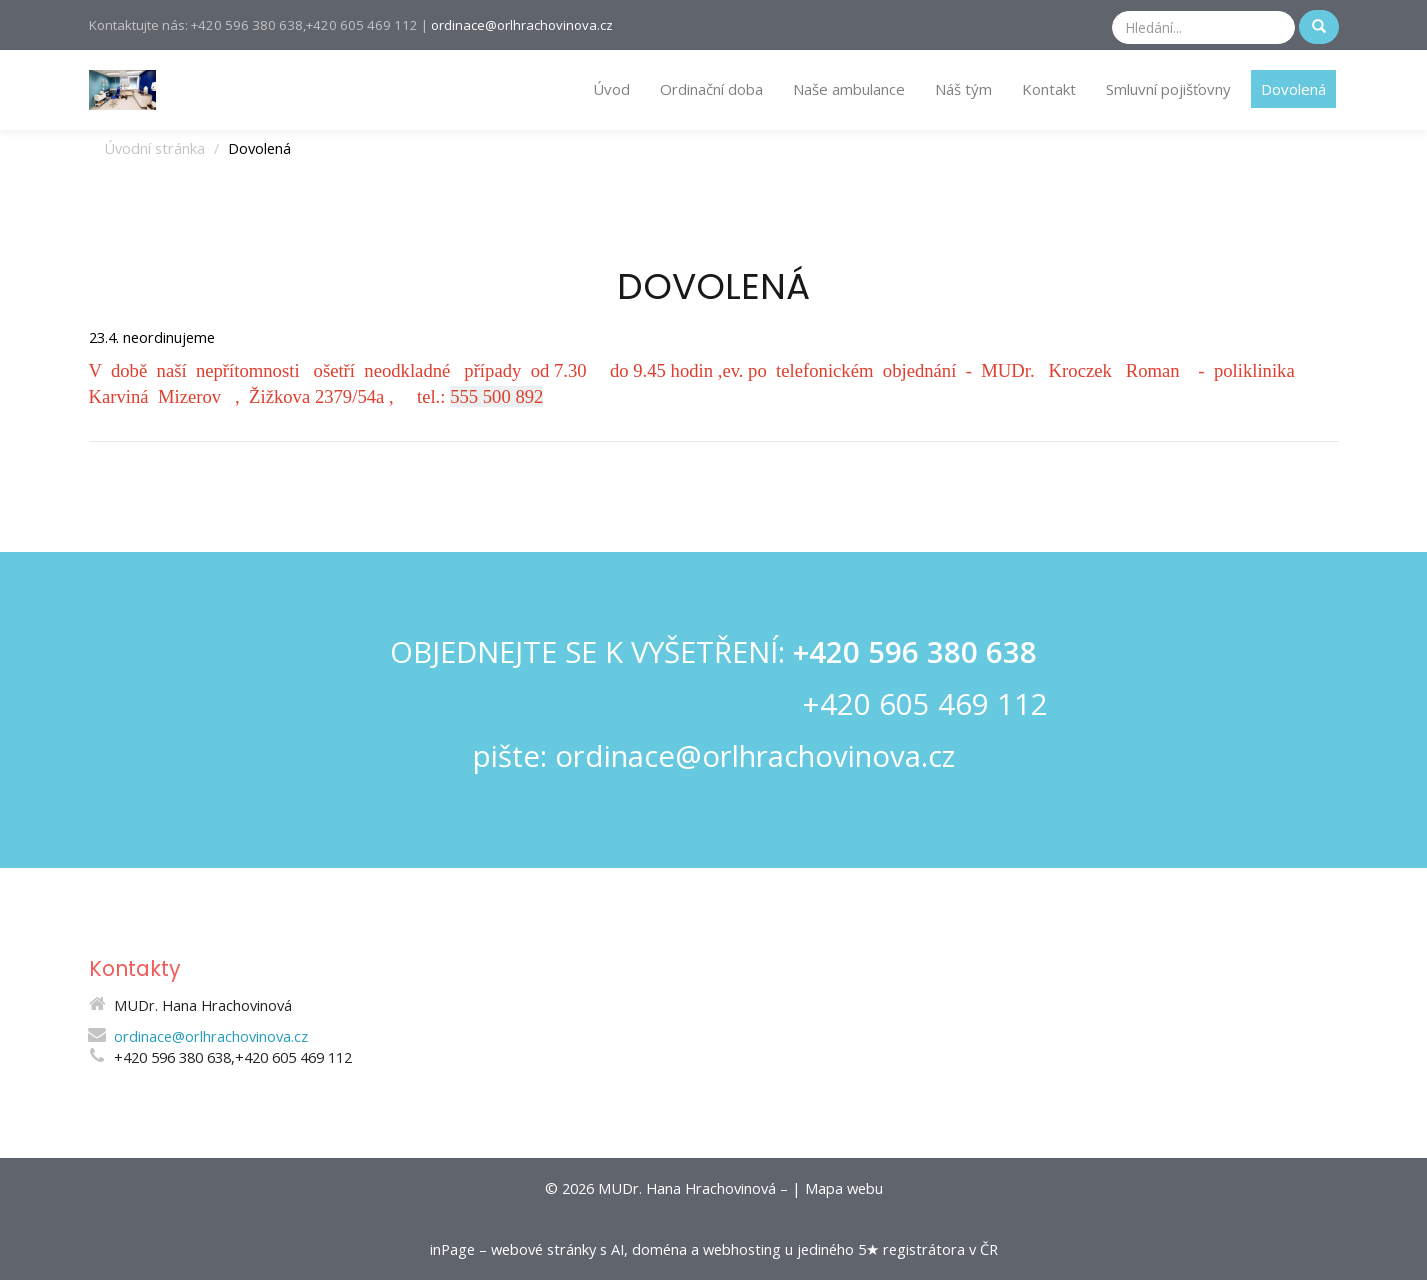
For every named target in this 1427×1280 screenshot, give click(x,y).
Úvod (611, 89)
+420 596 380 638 (915, 652)
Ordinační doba (711, 89)
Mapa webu (844, 1188)
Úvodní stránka (154, 148)
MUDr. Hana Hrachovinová (687, 1188)
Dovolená (1293, 89)
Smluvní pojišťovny (1168, 89)
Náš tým (963, 89)
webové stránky (543, 1249)
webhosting (742, 1249)
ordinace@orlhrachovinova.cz (522, 25)
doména (659, 1249)
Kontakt (1049, 89)
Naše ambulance (849, 89)
